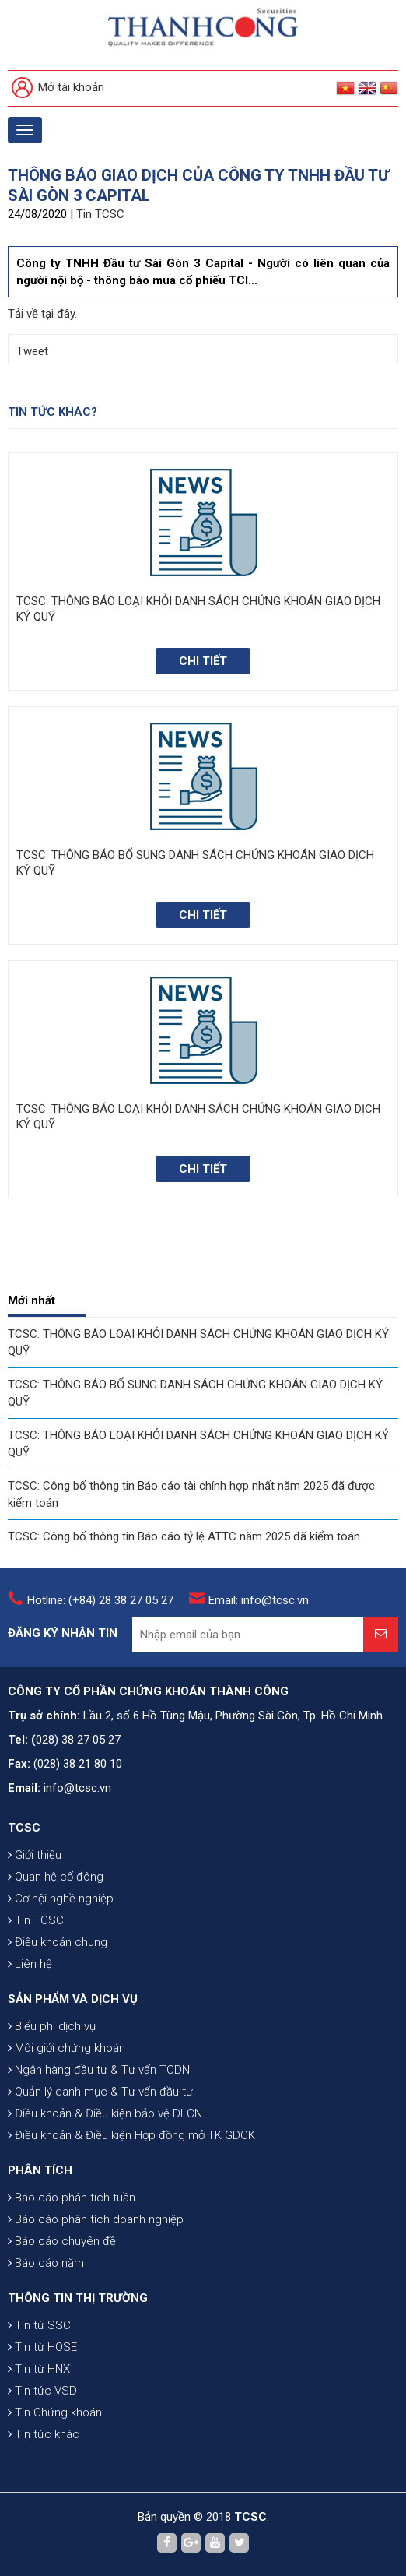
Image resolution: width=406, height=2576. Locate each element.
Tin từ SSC (39, 2325)
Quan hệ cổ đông (55, 1877)
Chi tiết (203, 661)
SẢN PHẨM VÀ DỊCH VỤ (73, 1999)
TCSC (24, 1828)
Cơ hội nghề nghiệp (61, 1899)
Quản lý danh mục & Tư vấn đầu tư (100, 2092)
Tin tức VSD (42, 2391)
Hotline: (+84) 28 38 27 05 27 (100, 1600)
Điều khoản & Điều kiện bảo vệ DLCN (105, 2113)
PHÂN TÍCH (40, 2170)
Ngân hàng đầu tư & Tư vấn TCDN (99, 2070)
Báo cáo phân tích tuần (71, 2198)
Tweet (32, 351)
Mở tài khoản (58, 88)
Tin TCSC (100, 214)
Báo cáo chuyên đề (62, 2241)
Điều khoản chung (57, 1942)
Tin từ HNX (39, 2369)
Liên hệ (30, 1964)
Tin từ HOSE (42, 2347)
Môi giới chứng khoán (66, 2048)
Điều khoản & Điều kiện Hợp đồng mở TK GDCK (131, 2135)
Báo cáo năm (46, 2263)
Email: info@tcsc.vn (258, 1600)
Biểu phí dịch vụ (52, 2026)
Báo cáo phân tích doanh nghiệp (96, 2219)
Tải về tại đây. (42, 314)
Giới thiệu (34, 1855)
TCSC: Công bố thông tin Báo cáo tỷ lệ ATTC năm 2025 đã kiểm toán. (185, 1536)
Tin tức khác (43, 2434)
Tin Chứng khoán (55, 2412)
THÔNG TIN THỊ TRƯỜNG (78, 2298)
